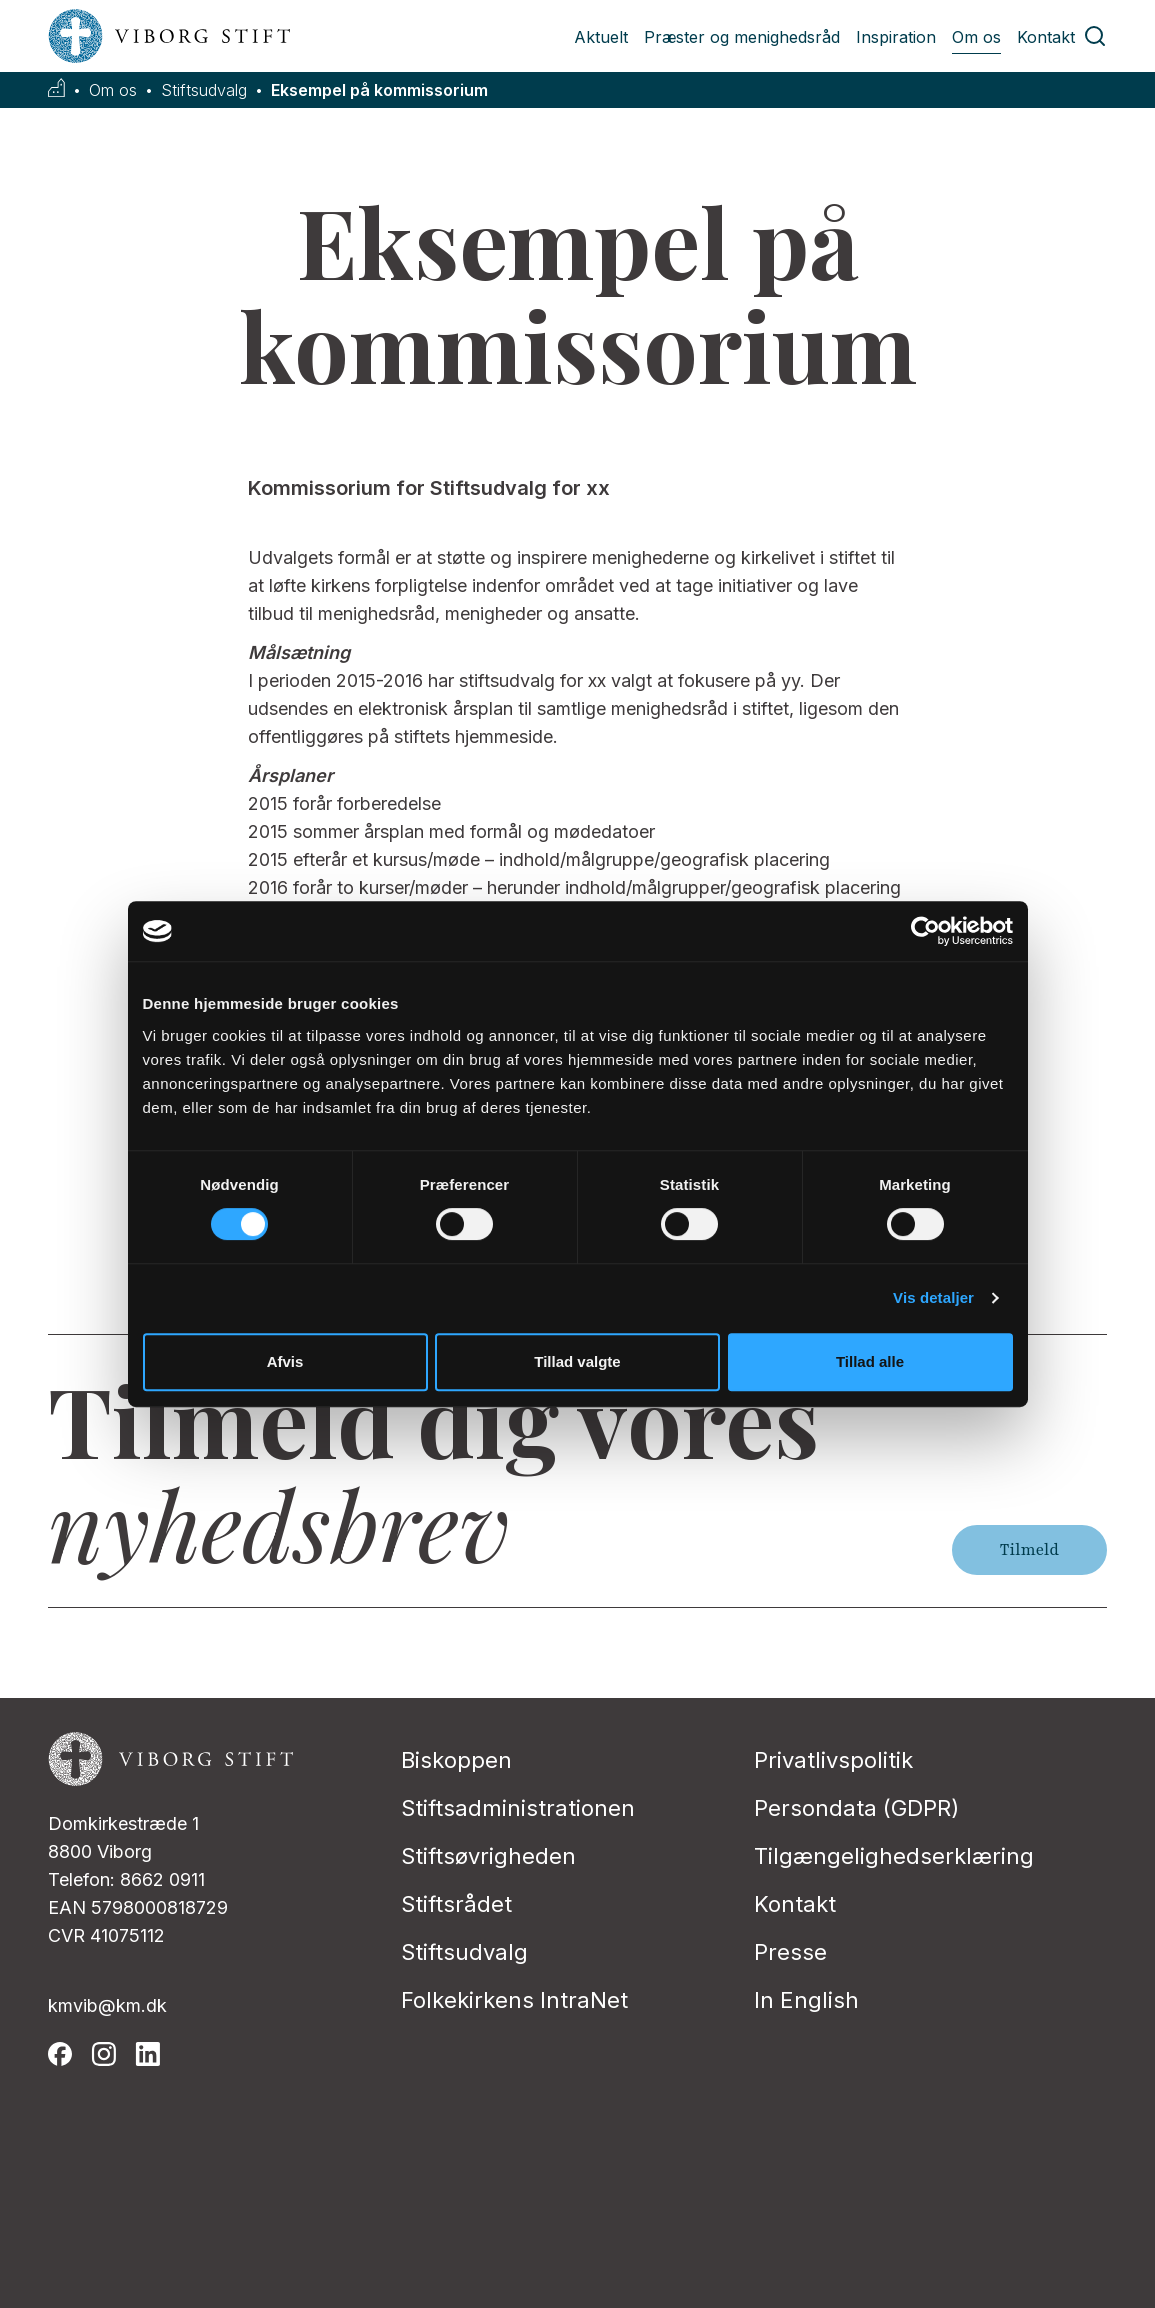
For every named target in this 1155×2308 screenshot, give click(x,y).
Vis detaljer (933, 1297)
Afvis (285, 1361)
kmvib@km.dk (107, 2005)
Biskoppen (456, 1760)
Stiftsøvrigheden (488, 1856)
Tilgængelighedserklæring (894, 1856)
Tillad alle (870, 1361)
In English (806, 2000)
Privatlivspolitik (833, 1760)
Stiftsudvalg (204, 90)
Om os (976, 37)
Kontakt (1046, 37)
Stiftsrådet (456, 1904)
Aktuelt (601, 37)
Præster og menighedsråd (742, 37)
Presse (790, 1952)
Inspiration (896, 37)
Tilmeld (1029, 1550)
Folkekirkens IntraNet (514, 2000)
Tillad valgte (577, 1361)
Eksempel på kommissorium (379, 90)
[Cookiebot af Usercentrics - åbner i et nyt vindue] (925, 931)
